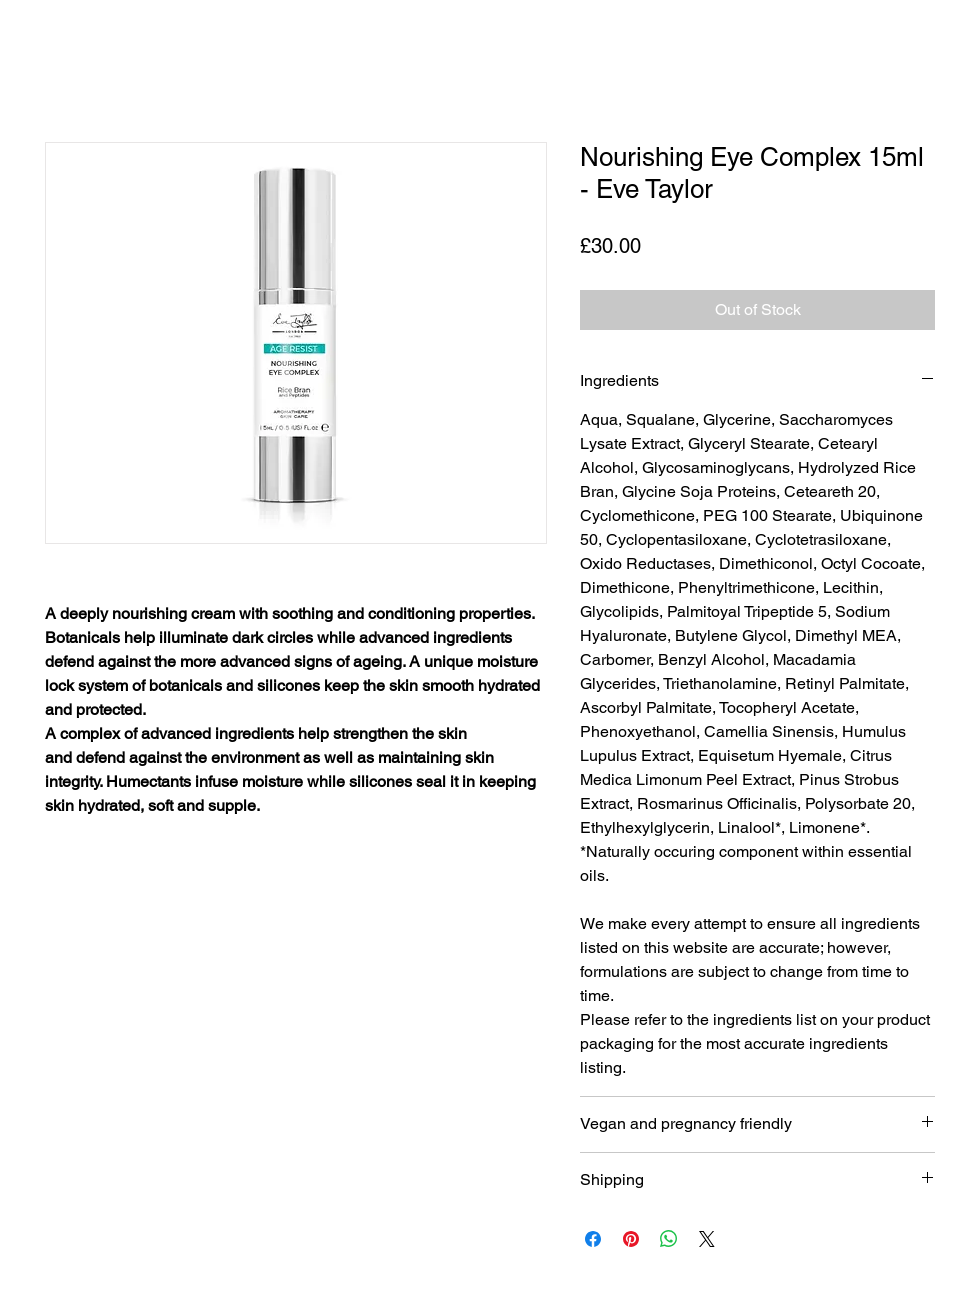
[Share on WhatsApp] (669, 1239)
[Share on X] (707, 1239)
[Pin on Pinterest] (631, 1239)
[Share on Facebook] (593, 1239)
